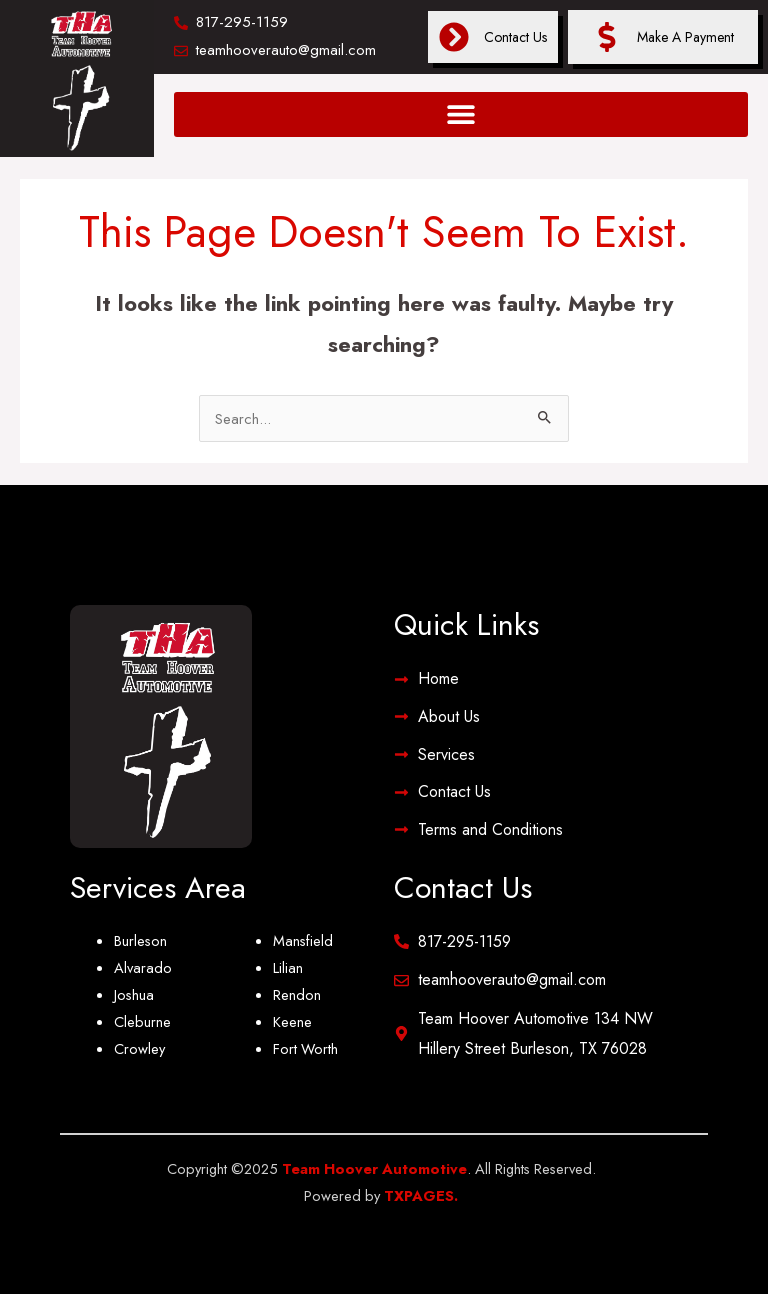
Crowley (139, 1048)
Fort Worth (305, 1048)
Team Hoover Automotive (374, 1168)
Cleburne (142, 1021)
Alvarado (143, 967)
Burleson (140, 940)
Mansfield (303, 940)
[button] (461, 114)
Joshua (134, 994)
